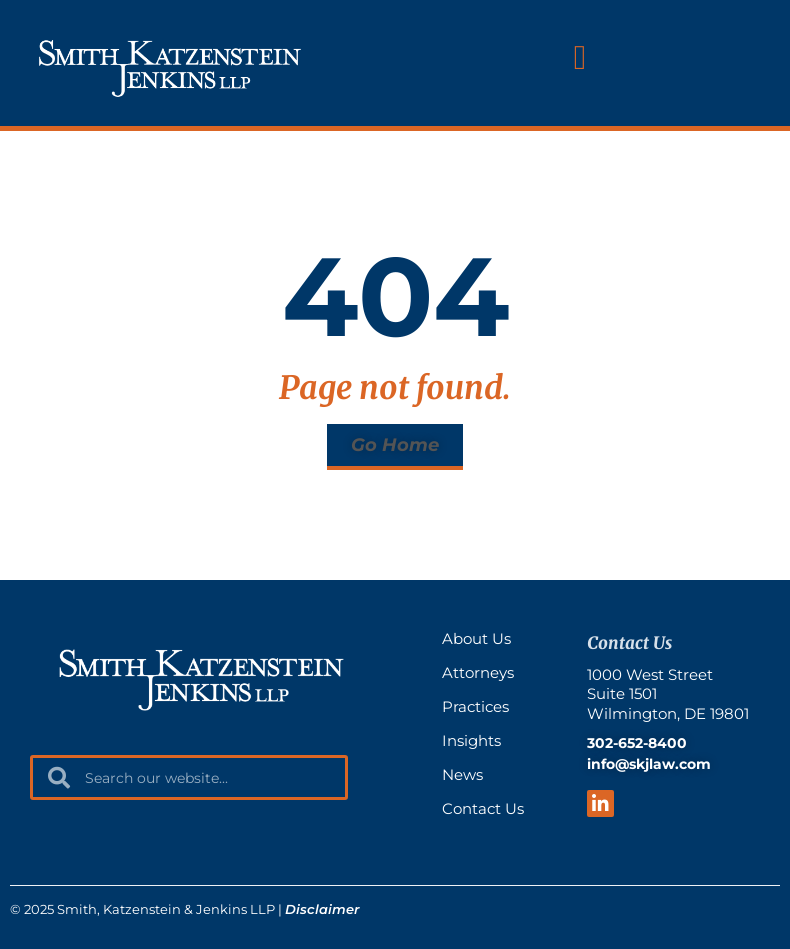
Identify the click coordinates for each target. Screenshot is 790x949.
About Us (476, 638)
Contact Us (483, 808)
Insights (471, 740)
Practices (475, 706)
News (462, 774)
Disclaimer (322, 909)
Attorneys (478, 672)
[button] (579, 57)
